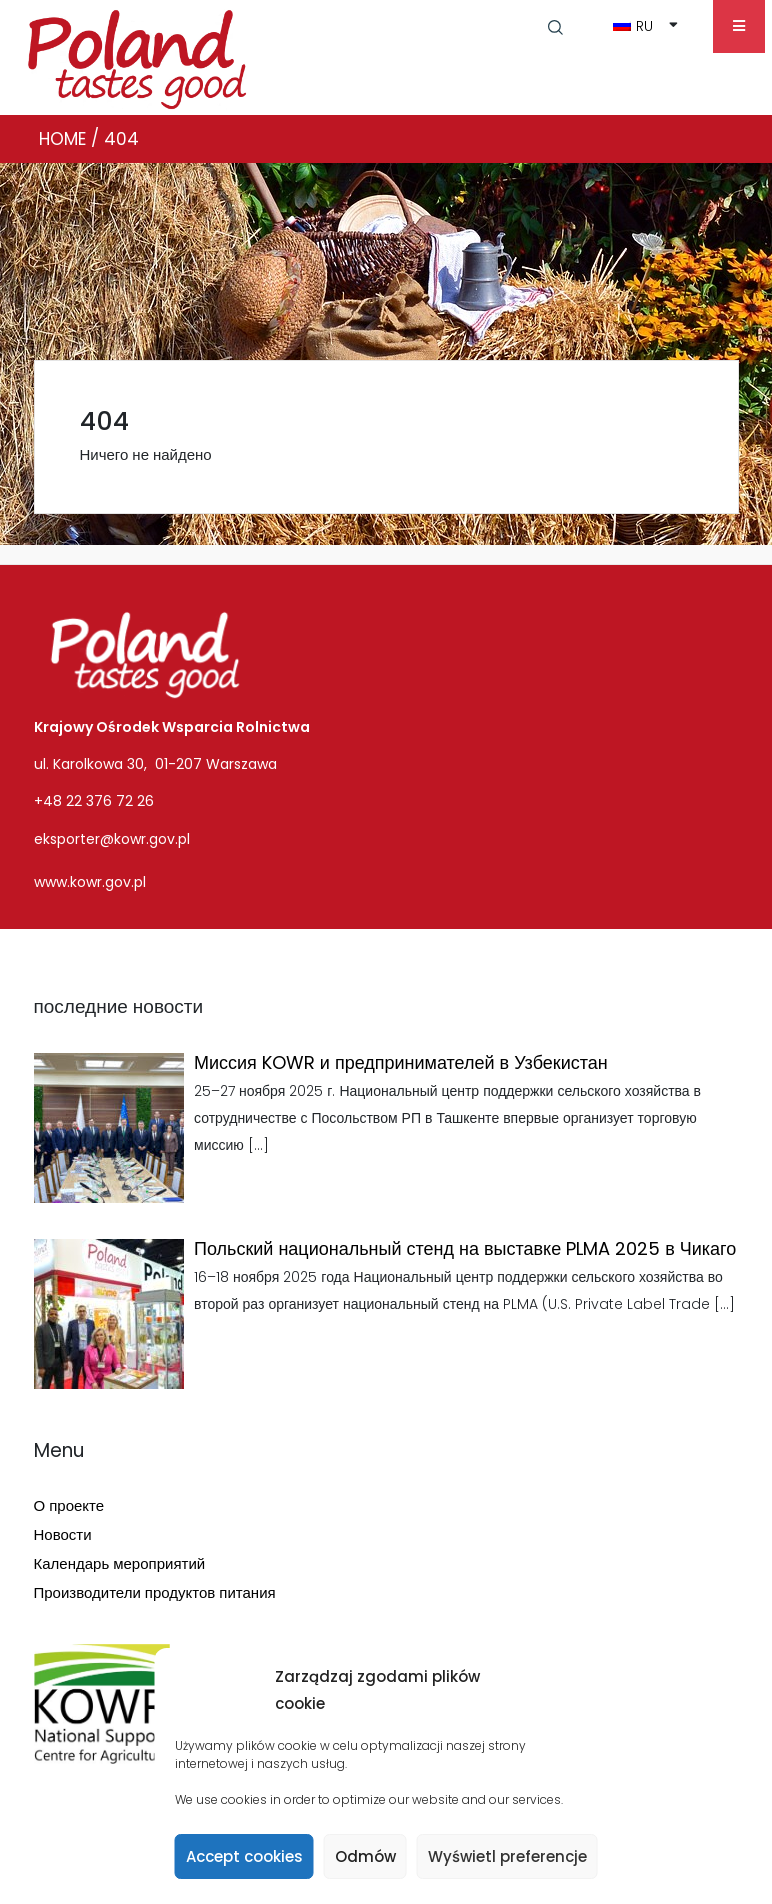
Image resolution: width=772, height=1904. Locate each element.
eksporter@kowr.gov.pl (112, 839)
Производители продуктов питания (155, 1592)
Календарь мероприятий (120, 1563)
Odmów (365, 1856)
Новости (63, 1534)
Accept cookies (244, 1856)
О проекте (69, 1505)
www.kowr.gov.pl (90, 882)
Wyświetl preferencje (507, 1856)
